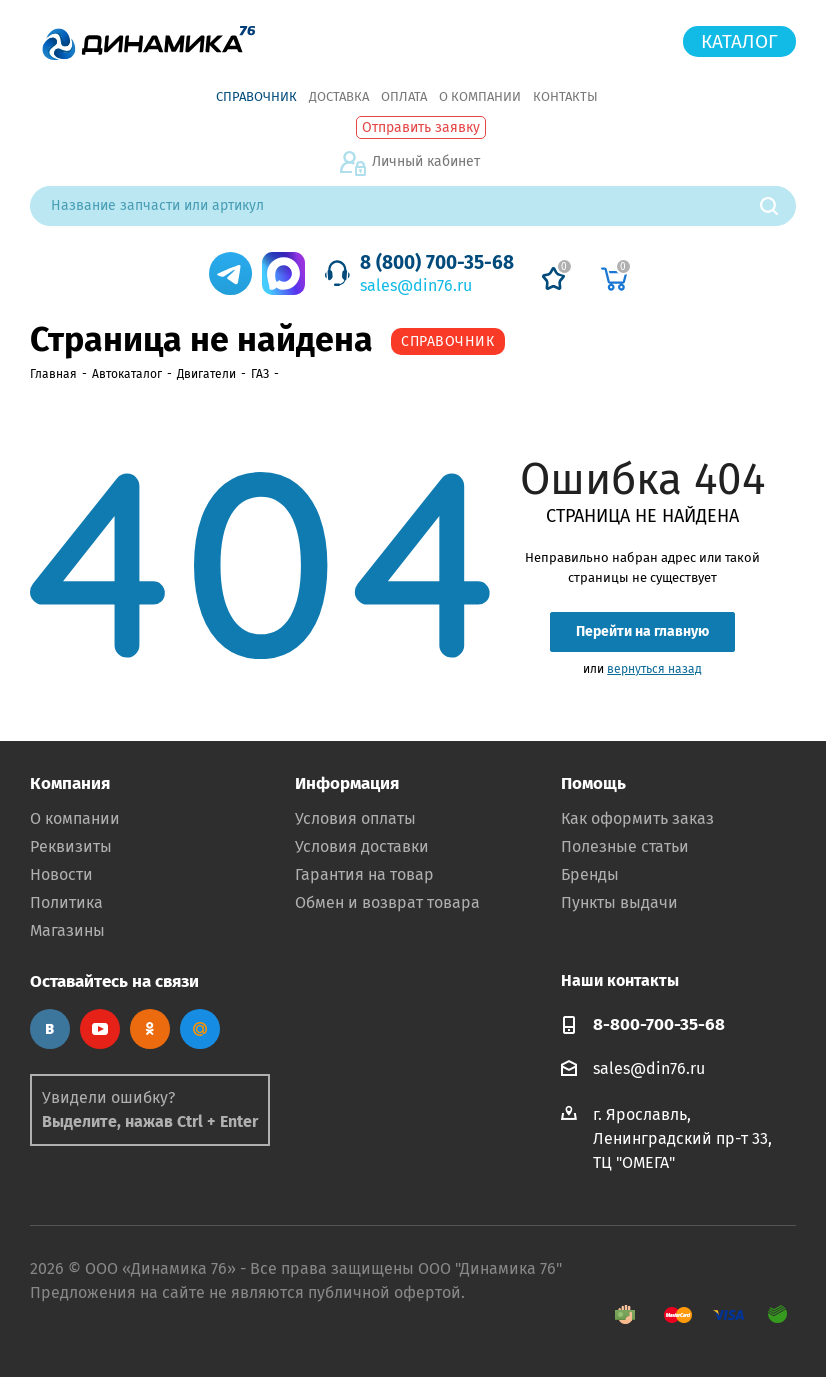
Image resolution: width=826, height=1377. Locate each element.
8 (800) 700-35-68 (437, 262)
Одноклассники (150, 1029)
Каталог (739, 41)
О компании (480, 96)
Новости (61, 874)
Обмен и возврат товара (387, 902)
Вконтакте (50, 1029)
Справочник (256, 96)
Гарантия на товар (364, 874)
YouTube (100, 1029)
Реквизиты (71, 846)
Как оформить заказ (637, 818)
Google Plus (200, 1029)
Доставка (339, 96)
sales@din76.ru (416, 285)
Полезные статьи (625, 846)
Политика (66, 902)
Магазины (67, 930)
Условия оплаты (355, 818)
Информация (347, 783)
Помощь (593, 783)
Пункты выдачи (619, 902)
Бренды (590, 874)
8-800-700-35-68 (659, 1024)
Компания (70, 783)
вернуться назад (654, 669)
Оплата (404, 96)
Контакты (565, 96)
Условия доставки (362, 846)
